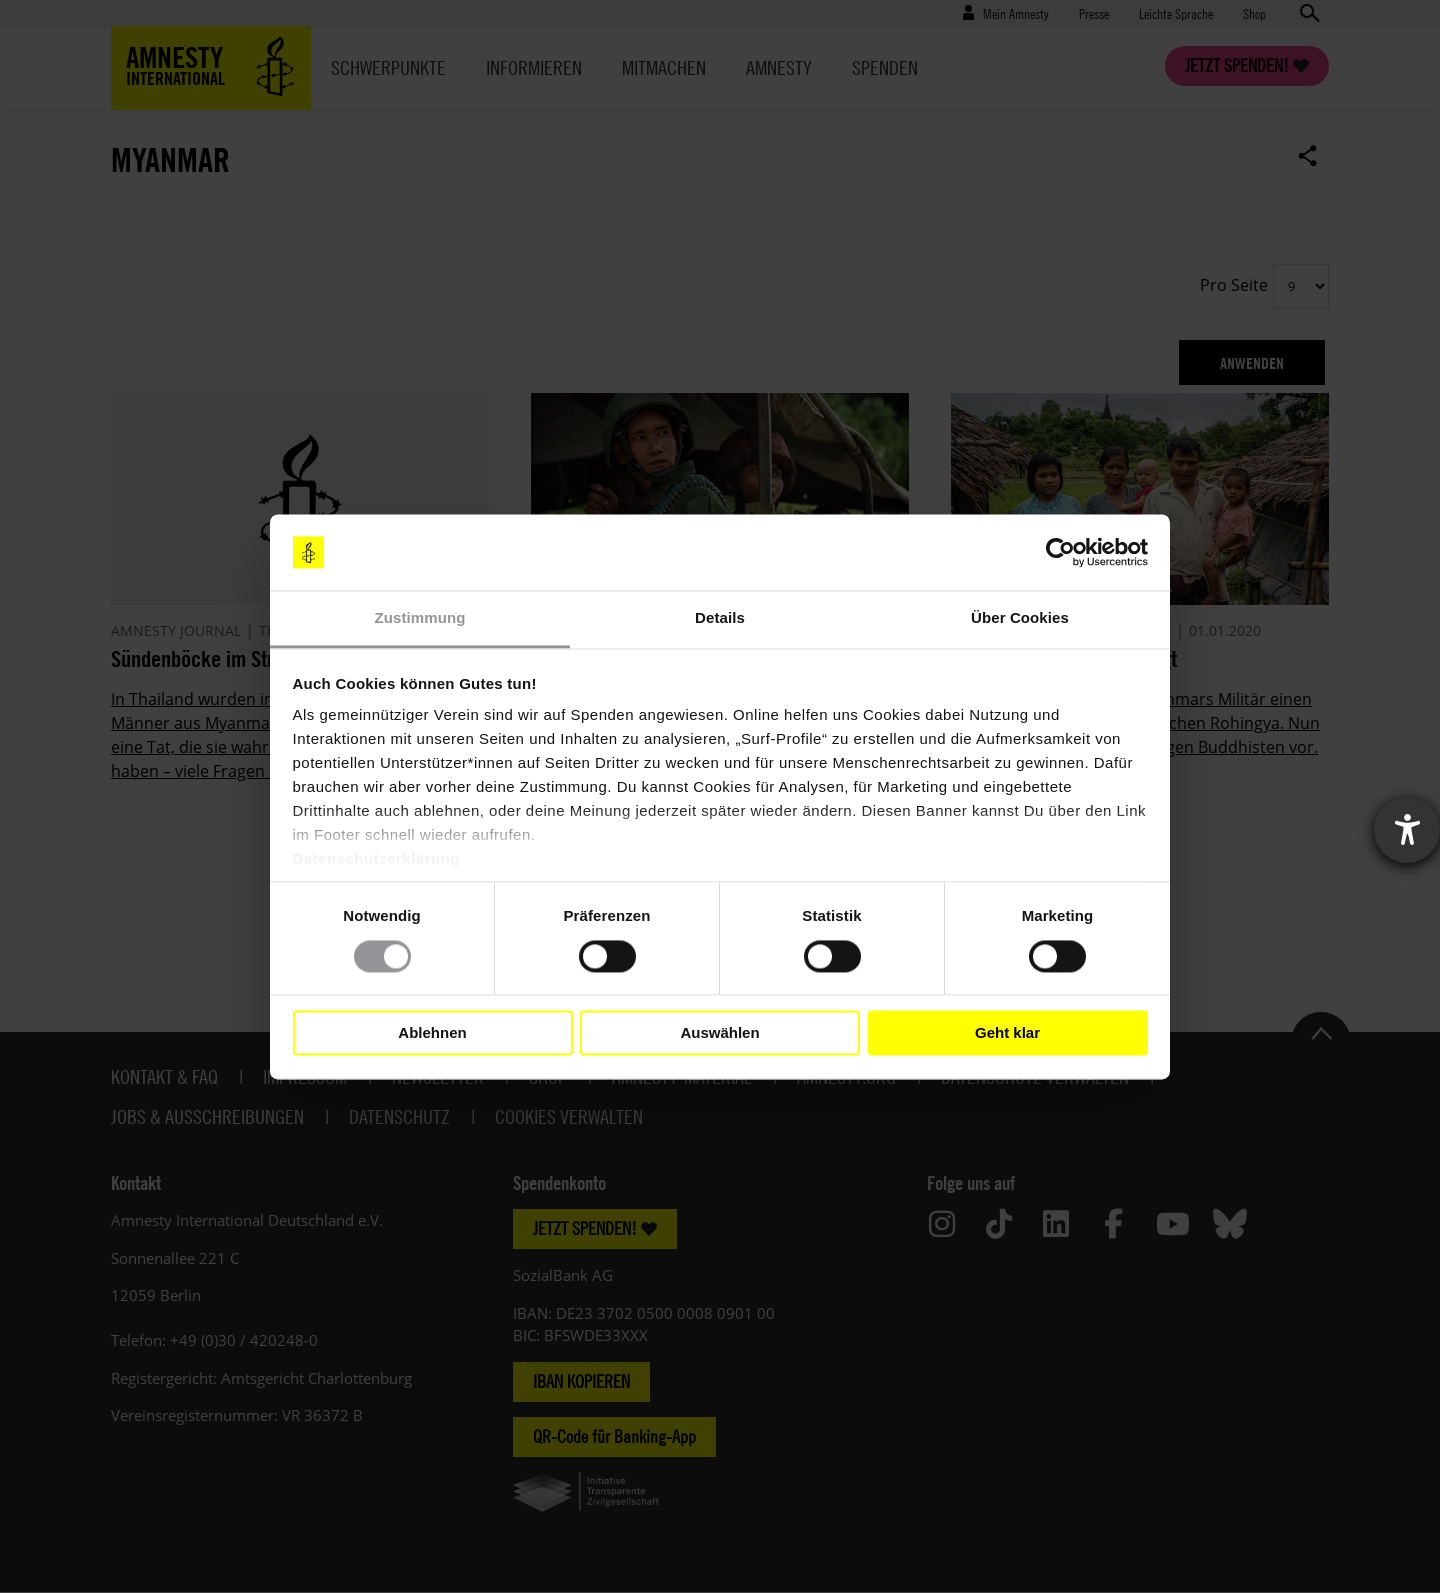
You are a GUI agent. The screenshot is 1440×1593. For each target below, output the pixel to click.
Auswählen (719, 1032)
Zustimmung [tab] (420, 618)
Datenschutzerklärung (377, 859)
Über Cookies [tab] (1020, 618)
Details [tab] (720, 618)
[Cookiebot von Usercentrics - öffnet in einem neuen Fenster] (1060, 552)
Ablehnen (432, 1032)
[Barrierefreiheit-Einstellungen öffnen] (1407, 830)
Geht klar (1007, 1032)
